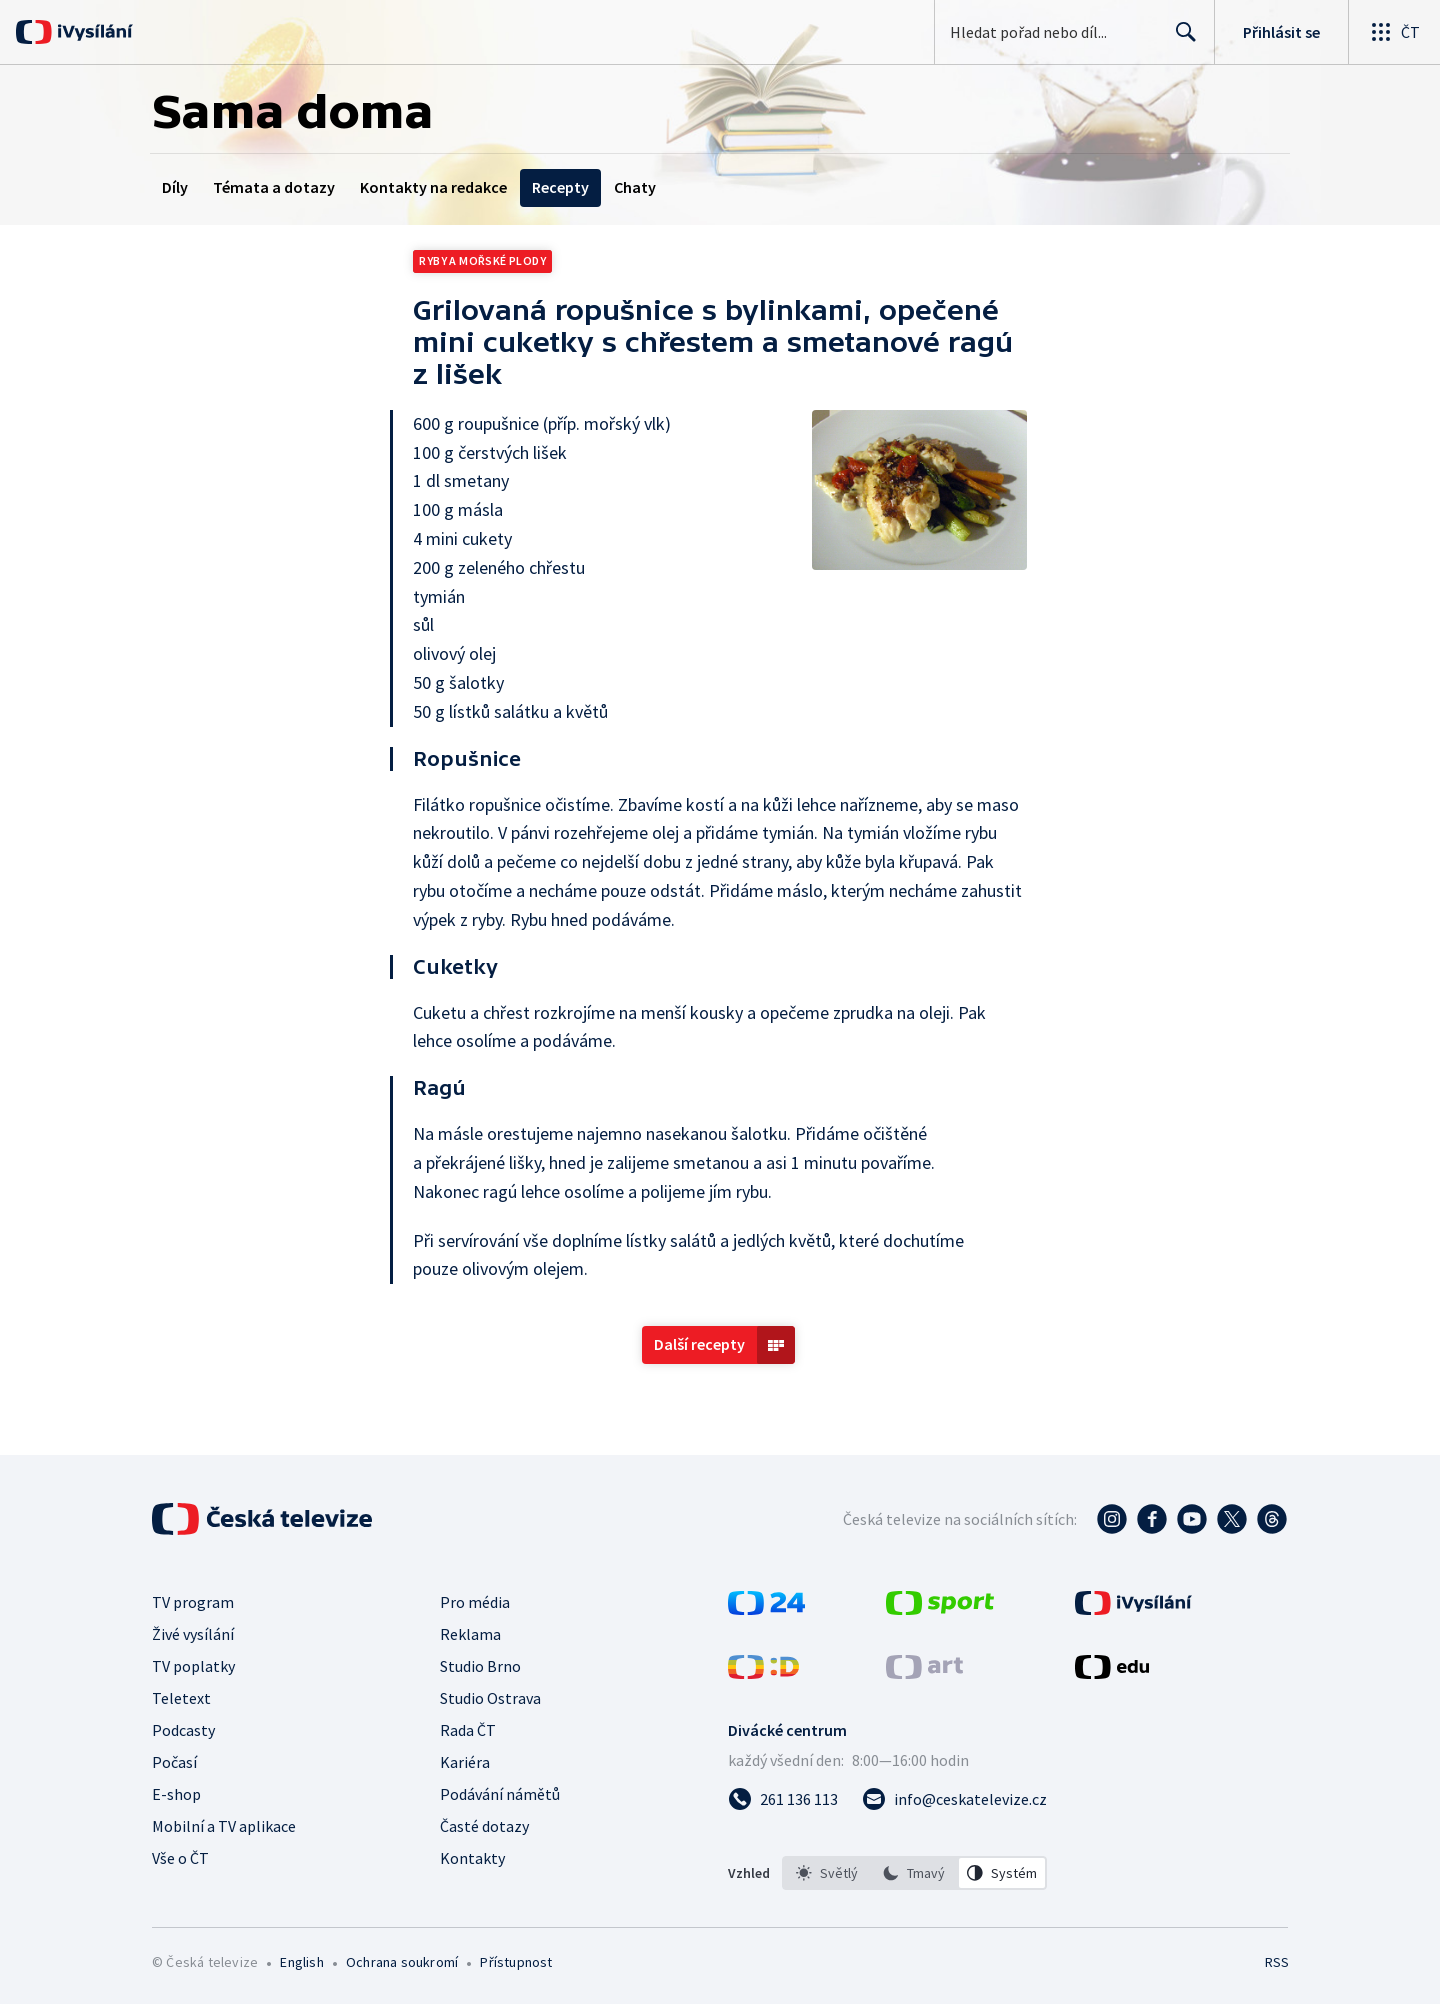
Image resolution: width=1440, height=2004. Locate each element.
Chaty (635, 187)
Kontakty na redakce (433, 187)
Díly (175, 187)
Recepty (560, 187)
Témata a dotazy (274, 187)
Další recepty (699, 1344)
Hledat (1180, 40)
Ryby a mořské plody (482, 260)
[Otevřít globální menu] (1394, 32)
